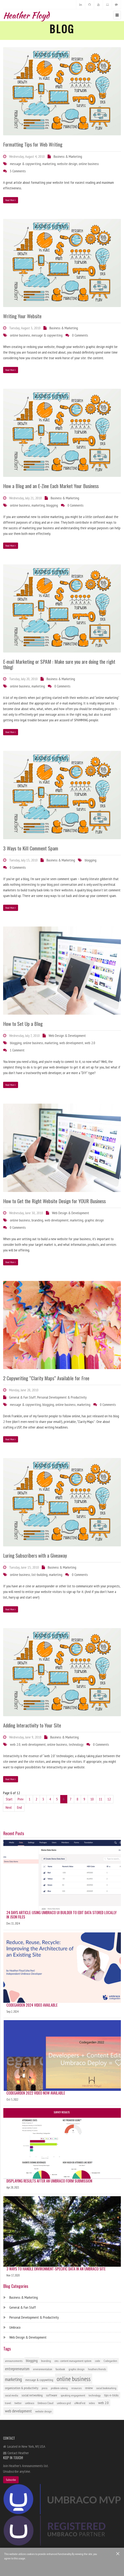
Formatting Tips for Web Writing (32, 144)
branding (37, 1220)
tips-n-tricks (111, 2395)
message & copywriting (25, 163)
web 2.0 (90, 1042)
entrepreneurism (17, 2368)
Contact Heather (18, 2452)
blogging (52, 505)
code (97, 2361)
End (19, 1807)
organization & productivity (21, 2388)
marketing (49, 163)
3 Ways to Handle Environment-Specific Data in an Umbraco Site (56, 2268)
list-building (40, 1574)
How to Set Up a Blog (23, 1023)
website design (67, 163)
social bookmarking (106, 2388)
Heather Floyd (26, 14)
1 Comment (17, 1050)
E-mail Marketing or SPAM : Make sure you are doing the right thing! (59, 664)
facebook (60, 2369)
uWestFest (79, 2403)
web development (71, 1042)
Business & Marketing (68, 156)
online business (89, 163)
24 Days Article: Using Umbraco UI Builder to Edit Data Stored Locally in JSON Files (61, 1915)
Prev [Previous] (20, 1799)
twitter (18, 2403)
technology (76, 1744)
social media (11, 2395)
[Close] (117, 2553)
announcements (13, 2361)
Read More (10, 200)
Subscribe (11, 2480)
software (51, 2395)
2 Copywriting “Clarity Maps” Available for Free (46, 1378)
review (89, 2388)
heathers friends (97, 2369)
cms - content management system (72, 2361)
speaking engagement (73, 2395)
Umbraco (15, 2327)
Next (9, 1807)
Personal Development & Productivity (62, 1397)
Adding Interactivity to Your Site (32, 1725)
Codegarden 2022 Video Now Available (35, 2093)
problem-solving (59, 2388)
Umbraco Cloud (45, 2403)
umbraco (29, 2403)
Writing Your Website (22, 316)
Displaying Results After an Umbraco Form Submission (49, 2181)
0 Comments (80, 335)
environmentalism (42, 2369)
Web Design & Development (67, 1035)
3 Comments (18, 171)
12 (109, 1799)
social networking (32, 2395)
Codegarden (110, 2361)
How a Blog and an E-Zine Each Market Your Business (51, 486)
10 (92, 1799)
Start (9, 1799)
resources (76, 2388)
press (44, 2388)
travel (8, 2403)
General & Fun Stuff (22, 1397)
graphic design (94, 1220)
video (92, 2403)
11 (100, 1799)
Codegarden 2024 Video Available (32, 2005)
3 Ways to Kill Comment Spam (30, 848)
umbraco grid (64, 2403)
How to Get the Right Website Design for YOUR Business (54, 1201)
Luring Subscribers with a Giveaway (35, 1555)
